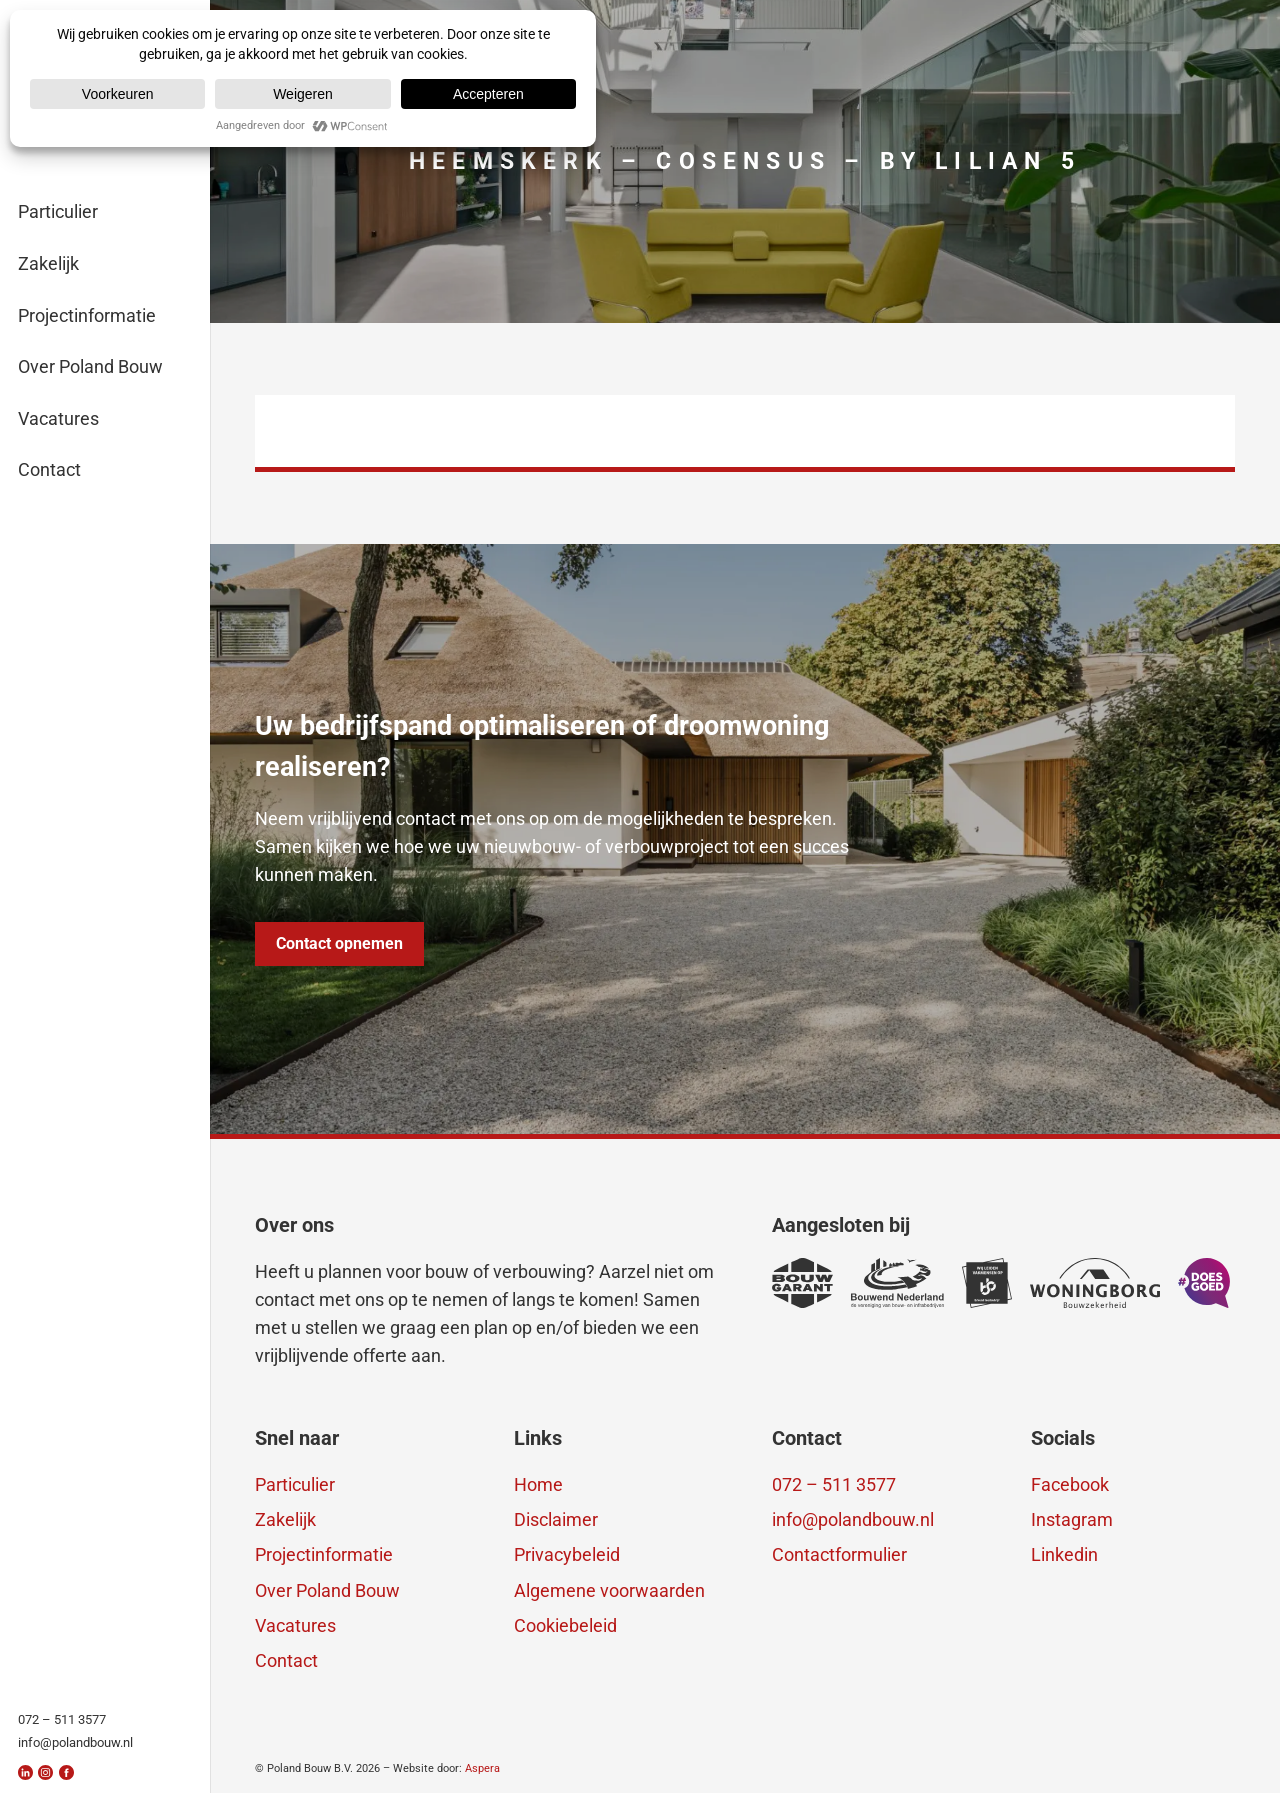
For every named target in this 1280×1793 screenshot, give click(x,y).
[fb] (66, 1772)
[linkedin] (25, 1772)
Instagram (1072, 1519)
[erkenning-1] (1095, 1283)
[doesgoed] (1204, 1283)
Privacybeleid (567, 1554)
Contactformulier (839, 1554)
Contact (286, 1660)
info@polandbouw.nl (853, 1519)
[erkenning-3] (897, 1283)
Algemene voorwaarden (609, 1590)
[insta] (45, 1772)
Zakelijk (285, 1519)
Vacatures (295, 1625)
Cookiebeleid (565, 1625)
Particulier (295, 1484)
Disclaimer (556, 1519)
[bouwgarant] (802, 1283)
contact (285, 1299)
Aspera (482, 1768)
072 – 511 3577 (834, 1484)
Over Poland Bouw (327, 1590)
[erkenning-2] (987, 1283)
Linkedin (1064, 1554)
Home (538, 1484)
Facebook (1070, 1484)
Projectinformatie (324, 1554)
